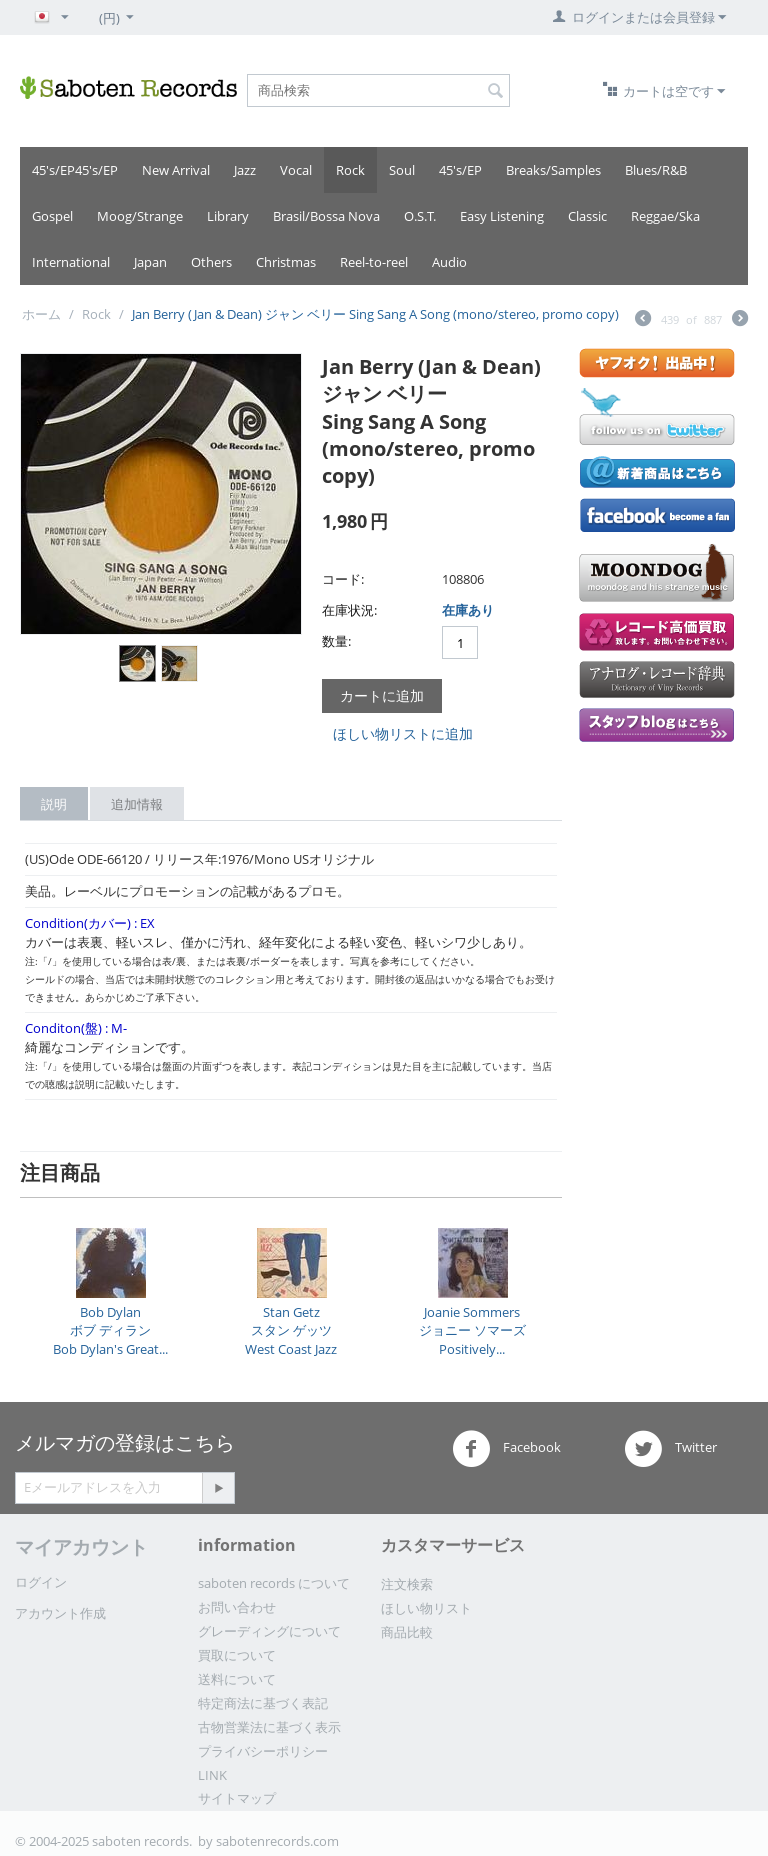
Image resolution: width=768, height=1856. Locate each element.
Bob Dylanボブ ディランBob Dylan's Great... (110, 1330)
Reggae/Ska (665, 216)
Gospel (52, 216)
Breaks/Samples (553, 170)
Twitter (670, 1449)
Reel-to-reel (374, 262)
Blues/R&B (656, 170)
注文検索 (407, 1584)
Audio (449, 262)
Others (211, 262)
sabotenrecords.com (277, 1841)
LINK (212, 1775)
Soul (402, 170)
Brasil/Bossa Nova (326, 216)
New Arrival (176, 170)
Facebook (506, 1449)
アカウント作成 (60, 1613)
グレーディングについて (269, 1631)
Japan (150, 262)
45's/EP (460, 170)
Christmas (286, 262)
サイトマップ (237, 1798)
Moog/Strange (140, 216)
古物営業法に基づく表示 (269, 1727)
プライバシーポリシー (263, 1751)
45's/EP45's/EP (75, 170)
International (71, 262)
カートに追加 (382, 695)
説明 (54, 804)
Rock (350, 170)
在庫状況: (349, 610)
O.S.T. (420, 216)
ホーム (41, 314)
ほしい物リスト (426, 1608)
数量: (336, 641)
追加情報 (137, 804)
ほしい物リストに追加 (403, 733)
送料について (237, 1679)
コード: (343, 579)
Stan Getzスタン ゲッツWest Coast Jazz (291, 1330)
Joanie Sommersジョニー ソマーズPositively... (472, 1330)
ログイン (41, 1582)
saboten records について (274, 1583)
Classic (587, 216)
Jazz (245, 170)
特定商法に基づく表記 (263, 1703)
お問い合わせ (237, 1607)
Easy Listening (502, 216)
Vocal (296, 170)
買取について (237, 1655)
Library (228, 216)
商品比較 (407, 1632)
